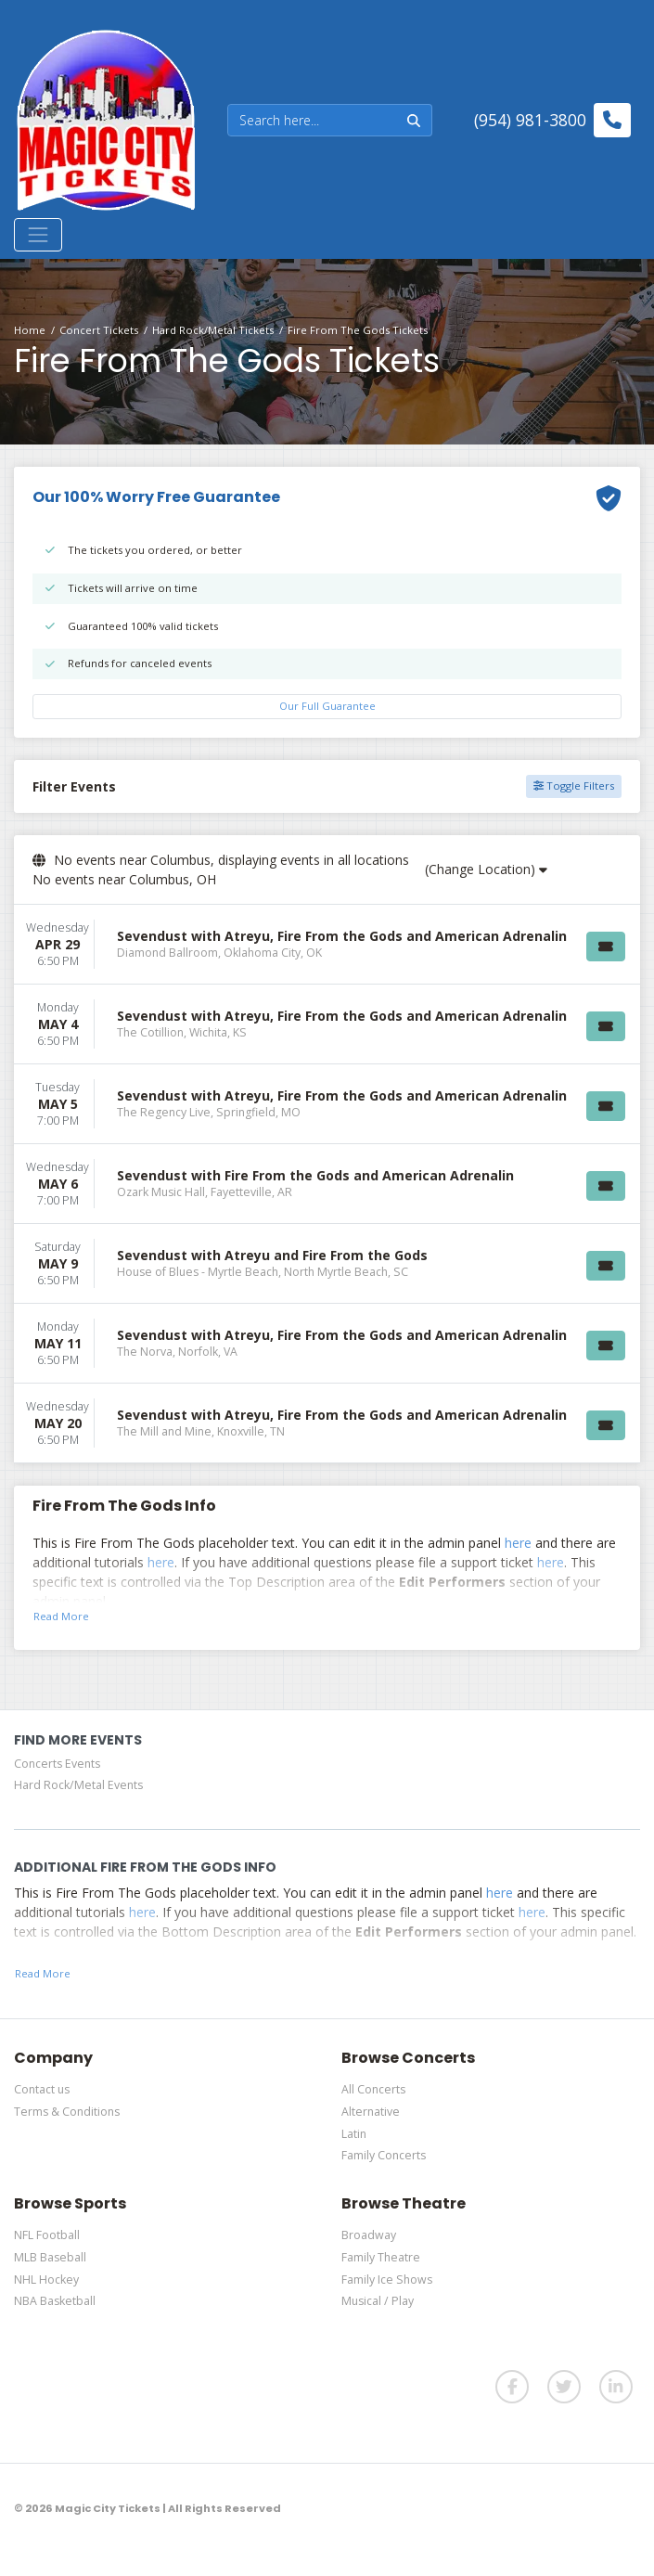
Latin (353, 2134)
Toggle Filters (573, 785)
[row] (327, 945)
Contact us (42, 2089)
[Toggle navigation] (38, 234)
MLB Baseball (50, 2257)
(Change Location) (486, 869)
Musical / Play (377, 2301)
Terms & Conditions (67, 2111)
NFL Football (47, 2235)
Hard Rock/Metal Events (78, 1785)
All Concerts (373, 2089)
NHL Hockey (46, 2279)
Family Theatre (380, 2257)
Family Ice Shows (386, 2279)
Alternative (370, 2111)
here (518, 1543)
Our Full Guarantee (327, 706)
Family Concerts (383, 2155)
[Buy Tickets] (605, 946)
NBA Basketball (55, 2301)
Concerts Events (57, 1763)
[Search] (312, 120)
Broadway (368, 2235)
